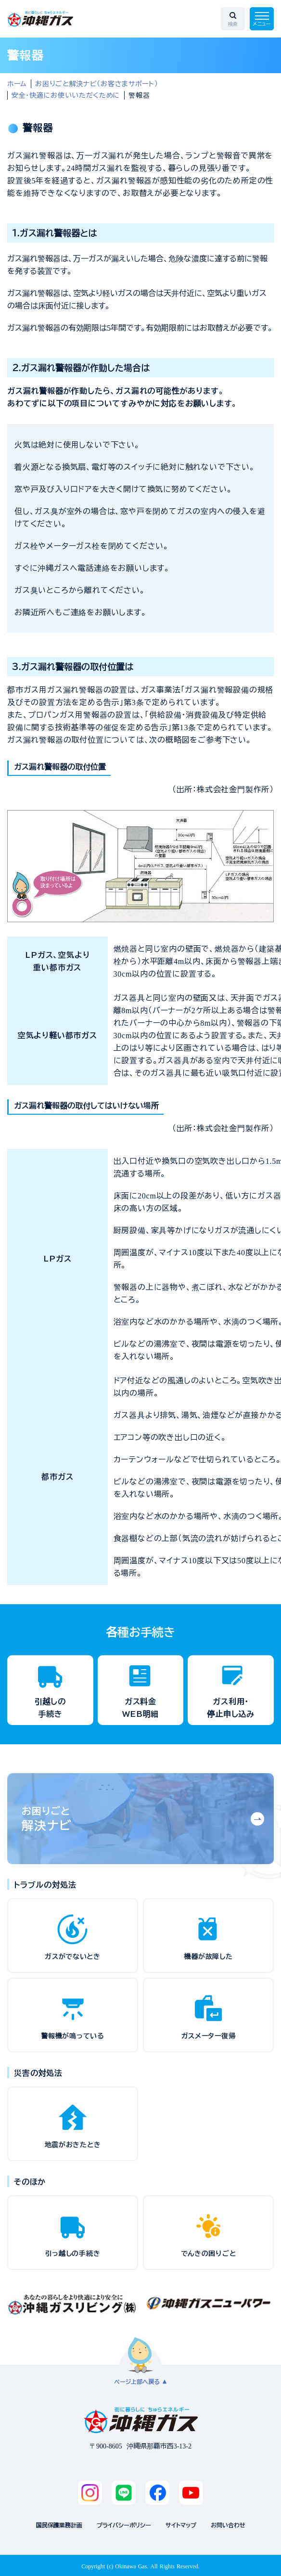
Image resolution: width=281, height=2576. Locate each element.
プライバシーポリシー (124, 2525)
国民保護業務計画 (59, 2525)
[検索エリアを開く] (233, 18)
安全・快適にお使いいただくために (66, 95)
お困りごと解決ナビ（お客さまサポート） (96, 83)
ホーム (17, 83)
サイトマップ (181, 2525)
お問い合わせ (228, 2525)
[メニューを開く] (262, 18)
